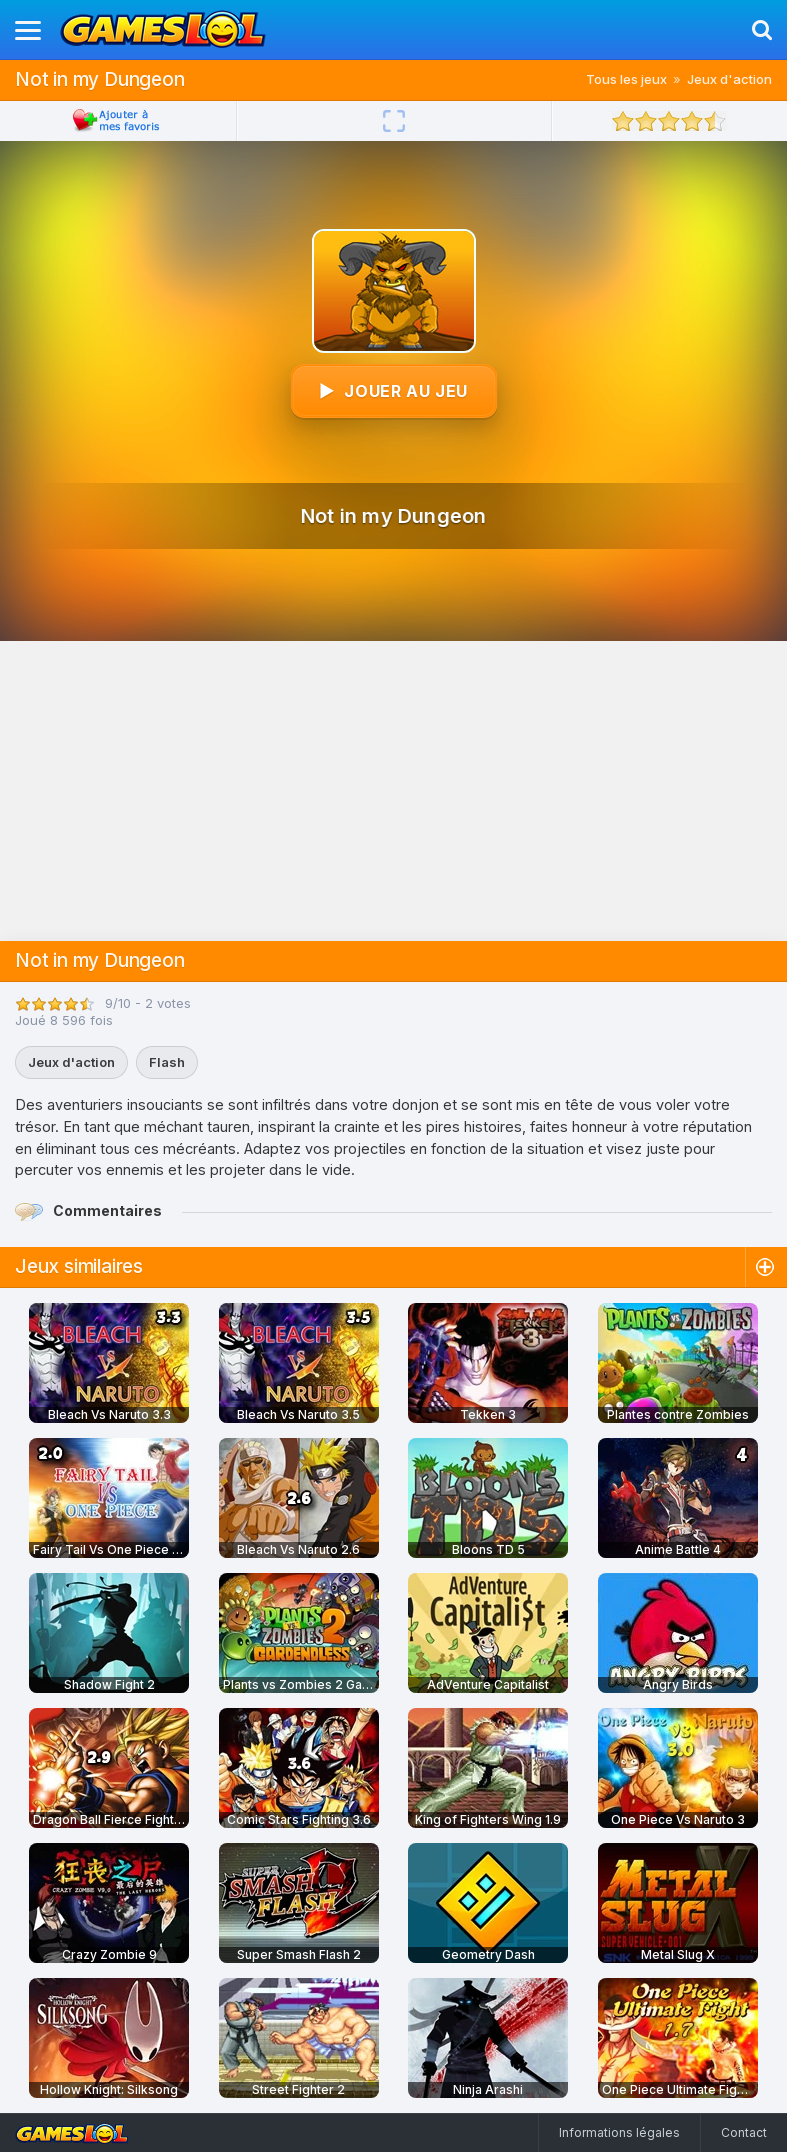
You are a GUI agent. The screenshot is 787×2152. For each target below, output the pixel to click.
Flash (167, 1062)
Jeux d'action (729, 79)
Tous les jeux (626, 79)
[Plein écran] (394, 121)
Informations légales (619, 2132)
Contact (744, 2132)
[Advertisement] (394, 791)
